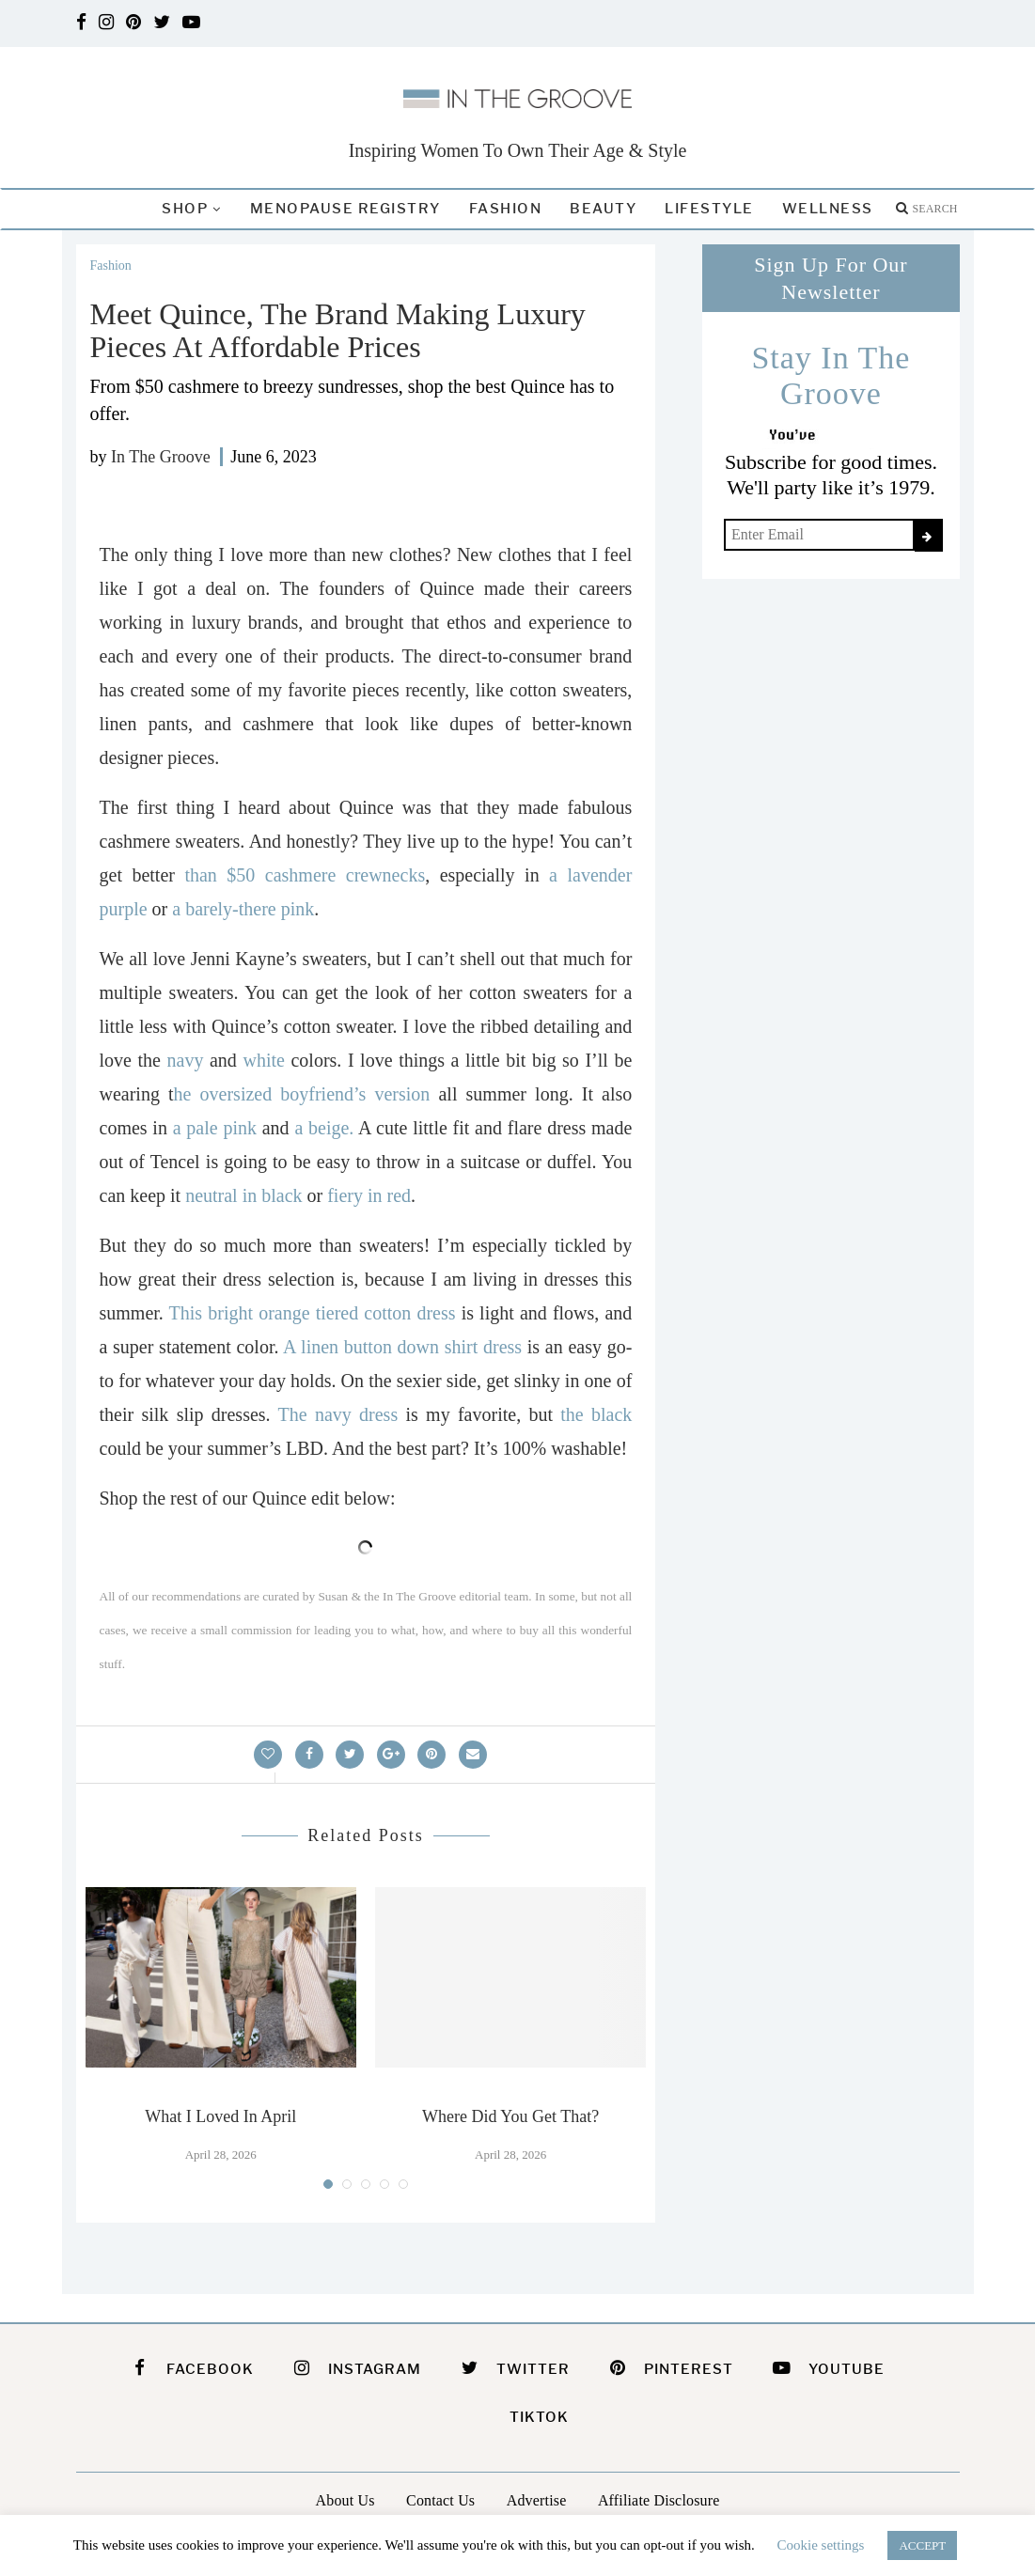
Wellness (827, 208)
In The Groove (161, 456)
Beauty (603, 208)
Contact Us (440, 2500)
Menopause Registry (345, 208)
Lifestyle (709, 208)
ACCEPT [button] (922, 2545)
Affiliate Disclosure (659, 2500)
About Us (345, 2500)
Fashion (505, 208)
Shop (185, 208)
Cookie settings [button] (821, 2545)
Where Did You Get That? (510, 2116)
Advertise (537, 2500)
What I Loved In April (220, 2116)
